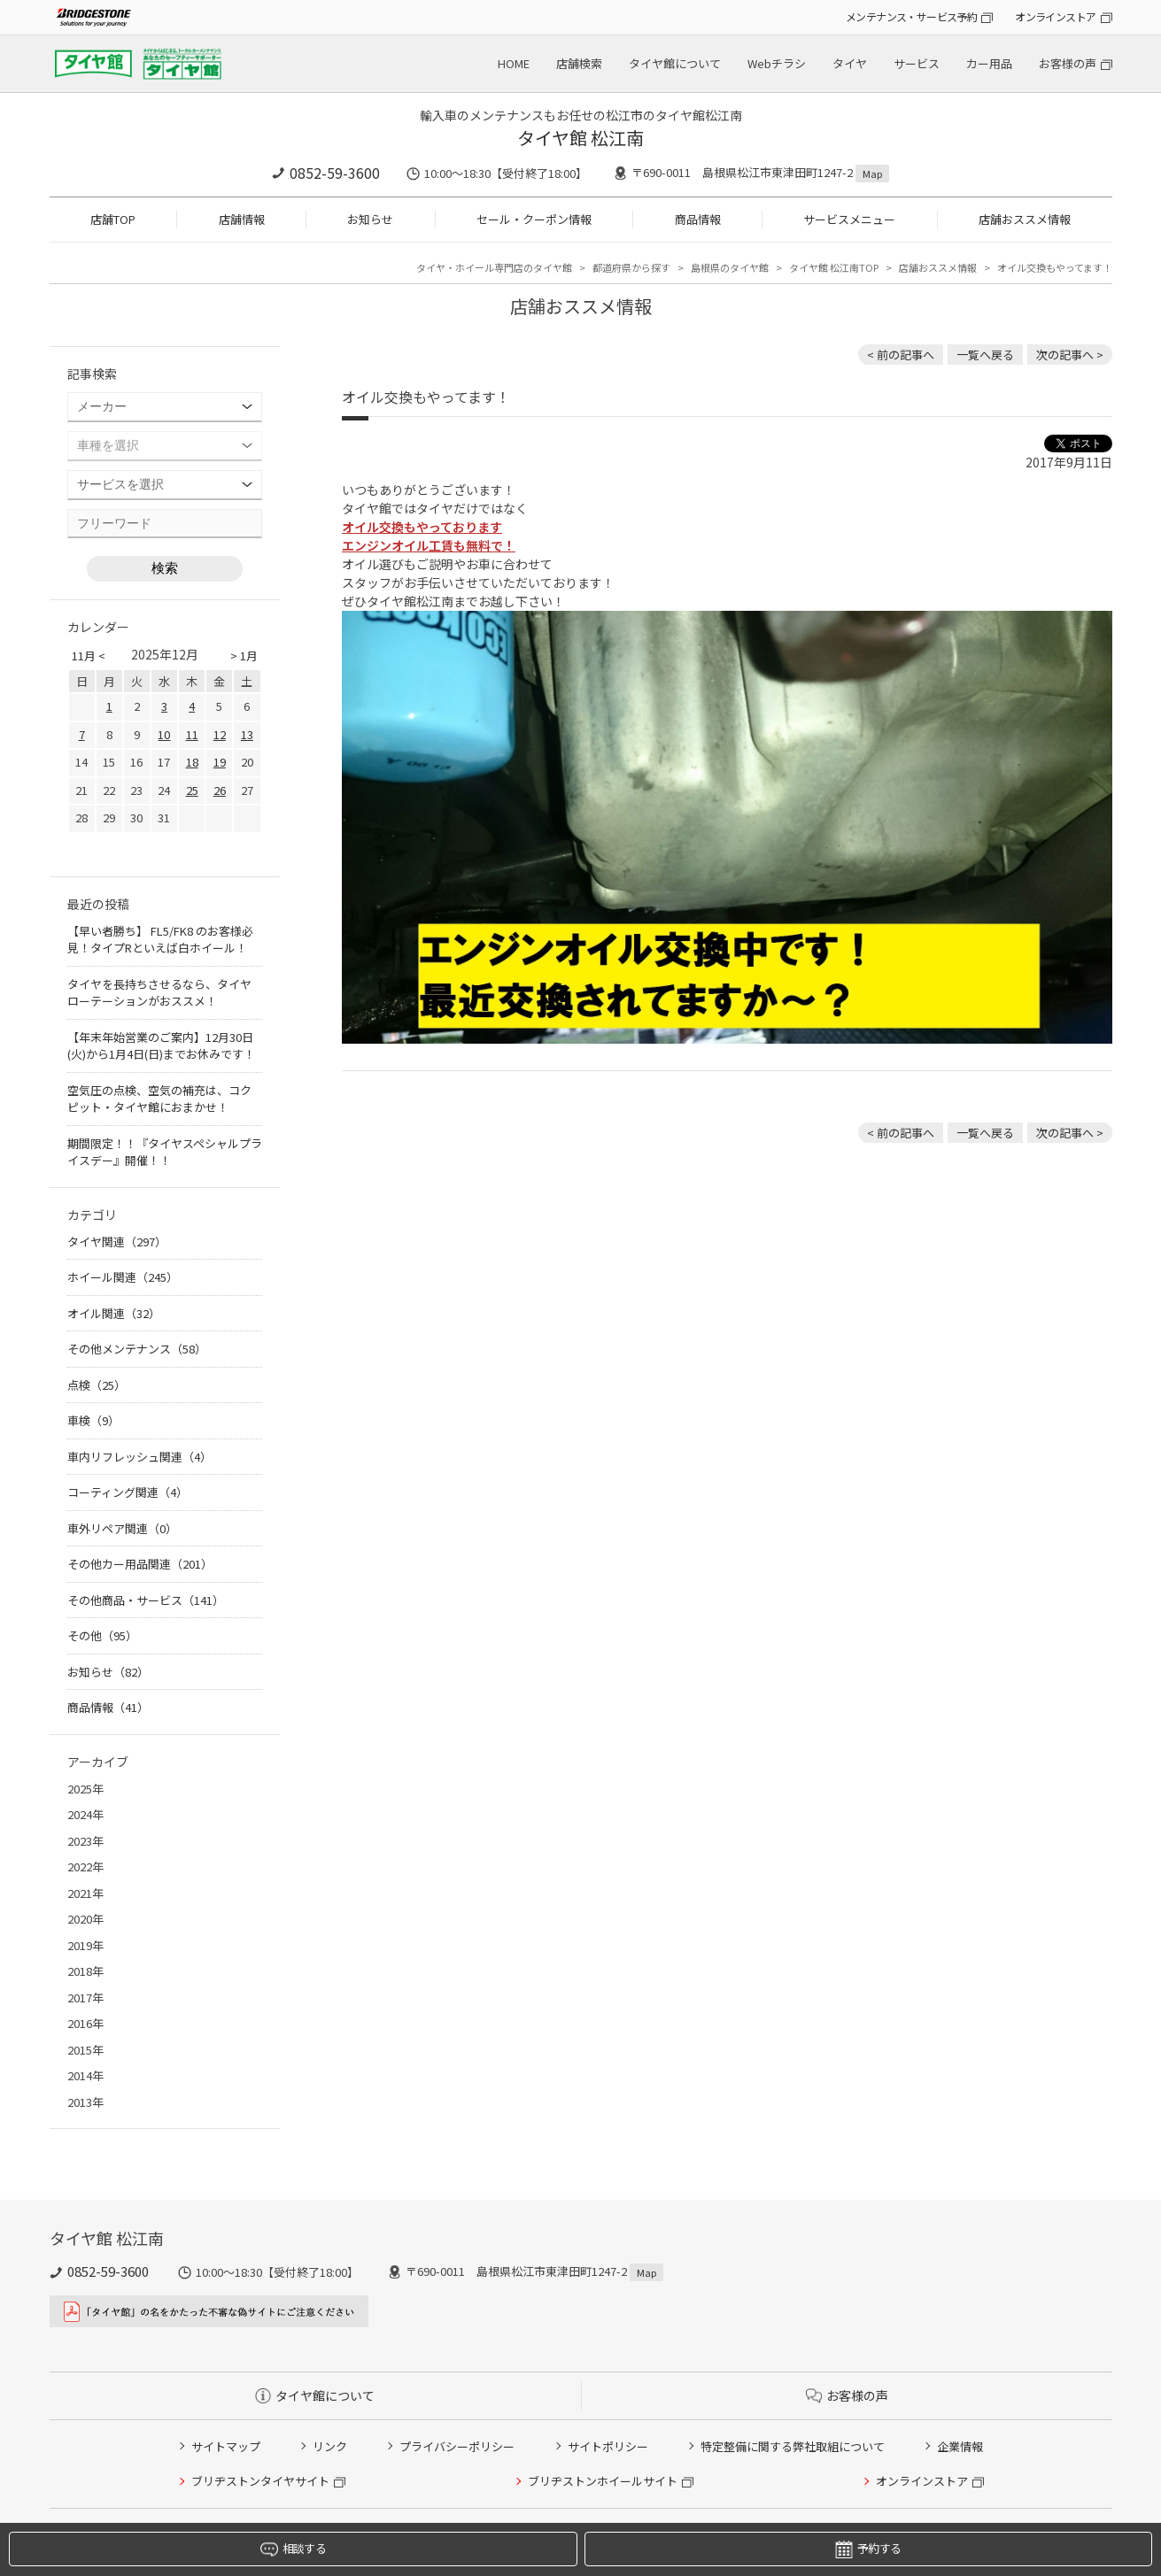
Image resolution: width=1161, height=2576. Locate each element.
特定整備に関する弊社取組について (792, 2446)
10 (164, 734)
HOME (514, 63)
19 (219, 761)
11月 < (88, 655)
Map (872, 173)
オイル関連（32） (113, 1313)
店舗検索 (579, 63)
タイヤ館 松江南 (580, 137)
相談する (293, 2549)
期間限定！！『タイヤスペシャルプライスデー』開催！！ (164, 1152)
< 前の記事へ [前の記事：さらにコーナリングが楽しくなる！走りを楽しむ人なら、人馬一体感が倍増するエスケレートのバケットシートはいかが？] (900, 354)
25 (192, 790)
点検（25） (96, 1385)
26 (219, 790)
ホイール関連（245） (122, 1277)
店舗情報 (242, 219)
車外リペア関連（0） (122, 1528)
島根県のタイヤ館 (730, 267)
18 (192, 761)
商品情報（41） (108, 1707)
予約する (868, 2549)
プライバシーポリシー (457, 2446)
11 (192, 734)
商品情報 (698, 219)
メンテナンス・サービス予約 (911, 16)
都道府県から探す (631, 267)
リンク (330, 2446)
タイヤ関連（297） (116, 1241)
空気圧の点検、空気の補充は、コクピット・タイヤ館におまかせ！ (159, 1099)
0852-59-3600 (335, 172)
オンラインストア (1055, 16)
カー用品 (989, 63)
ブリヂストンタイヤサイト (260, 2480)
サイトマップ (225, 2446)
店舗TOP (112, 219)
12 (219, 734)
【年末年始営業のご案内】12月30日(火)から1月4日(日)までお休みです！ (161, 1046)
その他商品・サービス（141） (145, 1600)
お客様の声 (1067, 63)
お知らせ (370, 219)
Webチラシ (776, 63)
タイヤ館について (675, 63)
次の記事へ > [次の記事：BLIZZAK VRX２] (1069, 354)
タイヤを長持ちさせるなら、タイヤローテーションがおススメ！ (159, 993)
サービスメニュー (849, 219)
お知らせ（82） (108, 1671)
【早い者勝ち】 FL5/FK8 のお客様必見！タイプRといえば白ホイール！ (160, 939)
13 (247, 734)
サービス (917, 63)
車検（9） (93, 1420)
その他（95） (102, 1635)
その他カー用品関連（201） (140, 1563)
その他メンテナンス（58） (136, 1348)
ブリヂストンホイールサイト (602, 2480)
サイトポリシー (608, 2446)
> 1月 (244, 655)
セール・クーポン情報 (534, 219)
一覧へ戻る (985, 354)
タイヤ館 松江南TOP (833, 267)
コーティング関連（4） (127, 1492)
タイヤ (849, 63)
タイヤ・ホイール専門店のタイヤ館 (494, 267)
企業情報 (960, 2446)
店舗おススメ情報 (1025, 219)
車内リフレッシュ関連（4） (139, 1456)
